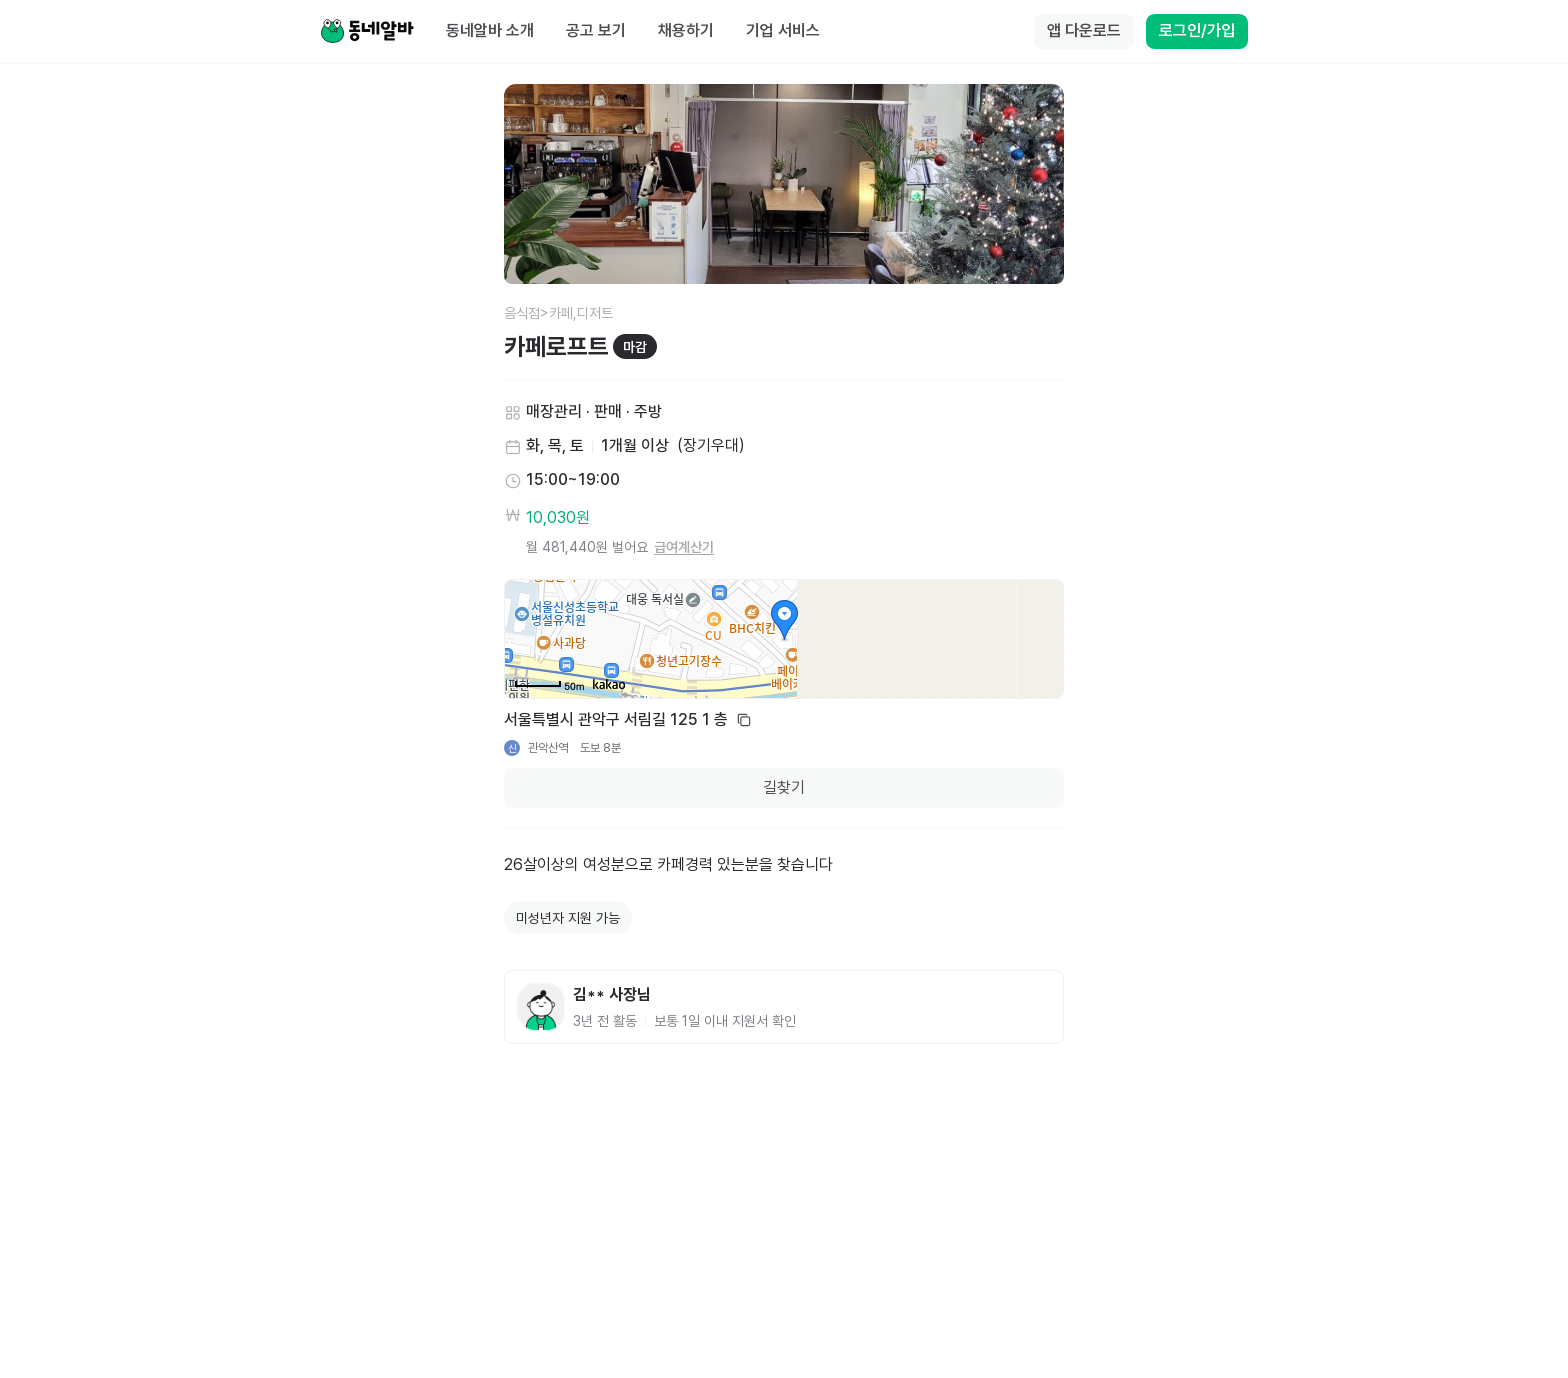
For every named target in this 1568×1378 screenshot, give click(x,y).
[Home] (367, 32)
